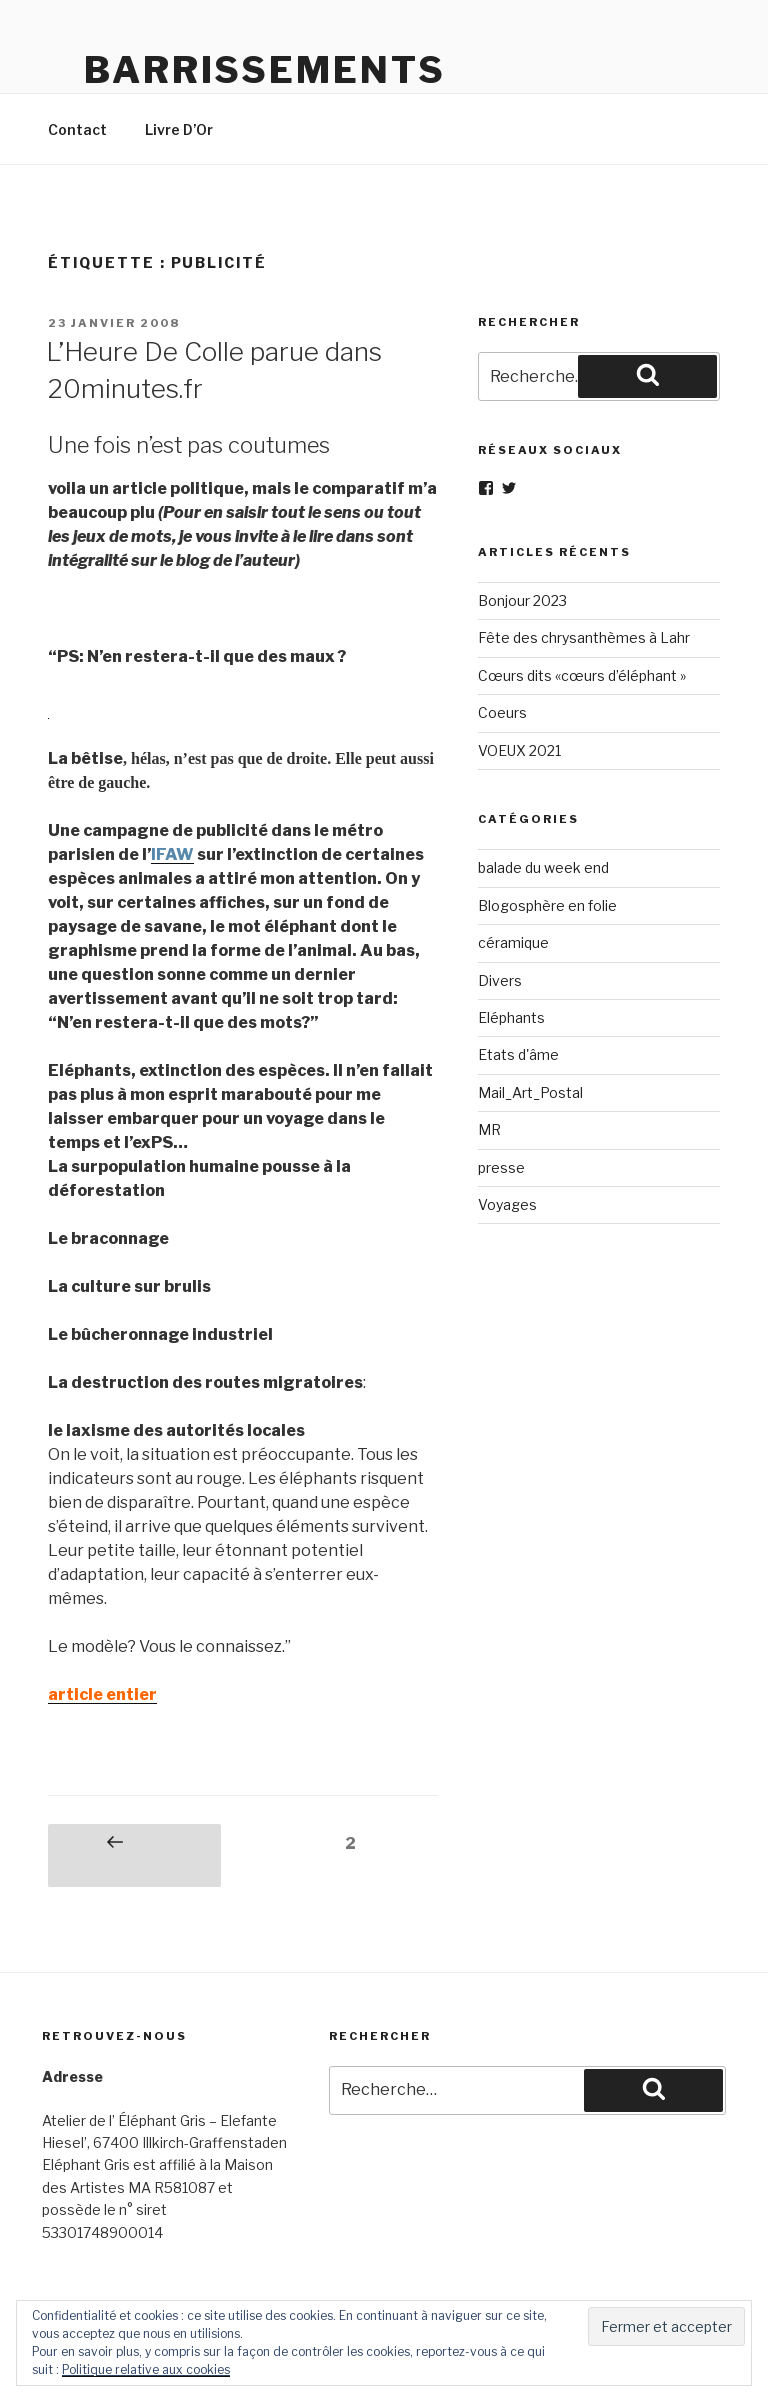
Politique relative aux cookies (146, 2369)
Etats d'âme (518, 1054)
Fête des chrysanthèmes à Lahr (584, 637)
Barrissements (264, 70)
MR (489, 1129)
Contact (77, 129)
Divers (500, 980)
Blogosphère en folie (547, 905)
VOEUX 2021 (519, 750)
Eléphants (511, 1017)
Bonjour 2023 (522, 600)
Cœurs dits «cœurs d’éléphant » (582, 675)
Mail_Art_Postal (530, 1092)
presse (501, 1167)
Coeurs (502, 712)
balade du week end (543, 867)
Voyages (507, 1204)
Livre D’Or (179, 129)
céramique (513, 942)
